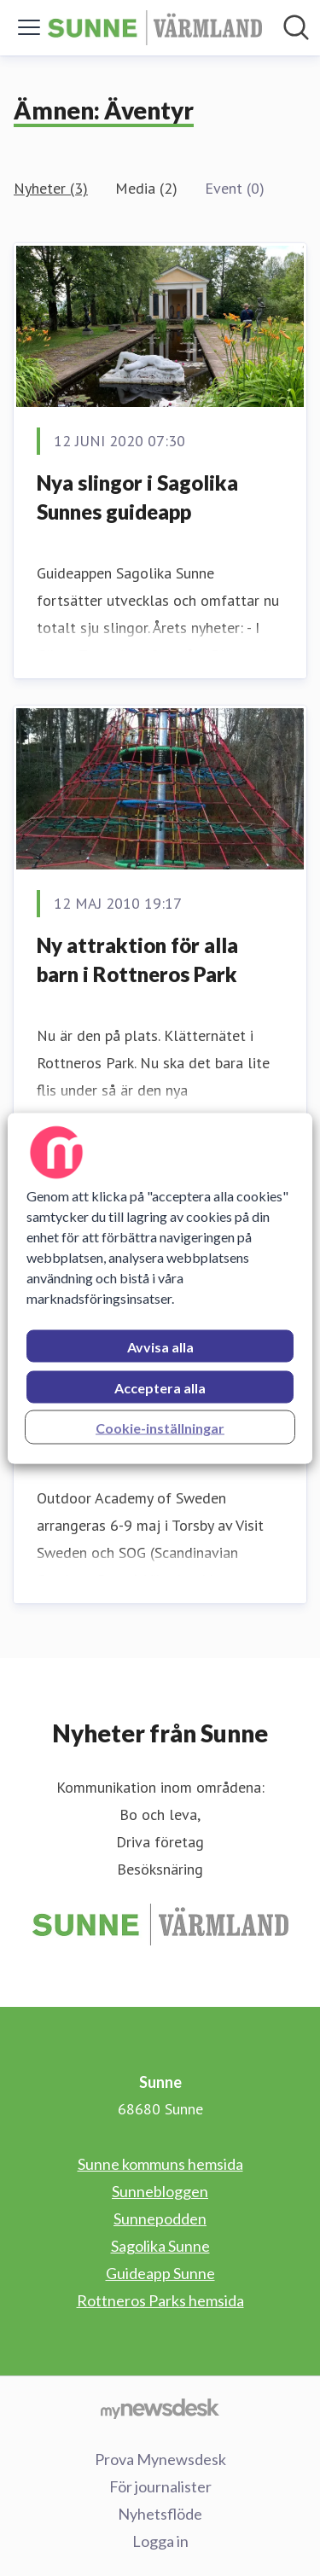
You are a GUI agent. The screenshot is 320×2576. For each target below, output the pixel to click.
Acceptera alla (160, 1387)
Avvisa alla (160, 1346)
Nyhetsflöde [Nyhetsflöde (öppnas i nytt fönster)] (160, 2513)
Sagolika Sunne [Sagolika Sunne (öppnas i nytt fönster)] (160, 2245)
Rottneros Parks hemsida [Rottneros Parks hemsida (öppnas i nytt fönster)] (160, 2300)
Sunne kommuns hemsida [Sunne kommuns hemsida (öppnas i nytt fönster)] (160, 2163)
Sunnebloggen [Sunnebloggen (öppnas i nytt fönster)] (160, 2191)
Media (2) (146, 188)
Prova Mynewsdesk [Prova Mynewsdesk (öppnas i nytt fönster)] (160, 2459)
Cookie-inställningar (160, 1427)
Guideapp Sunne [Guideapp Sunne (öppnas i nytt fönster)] (160, 2273)
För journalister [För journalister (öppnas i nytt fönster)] (160, 2486)
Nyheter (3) (51, 188)
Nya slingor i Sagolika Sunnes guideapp (137, 497)
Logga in (160, 2541)
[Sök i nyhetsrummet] (296, 27)
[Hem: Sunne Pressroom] (155, 27)
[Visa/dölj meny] (29, 27)
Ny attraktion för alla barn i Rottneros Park (137, 959)
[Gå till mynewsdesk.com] (160, 2408)
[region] (159, 1288)
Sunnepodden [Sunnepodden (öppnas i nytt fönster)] (160, 2218)
